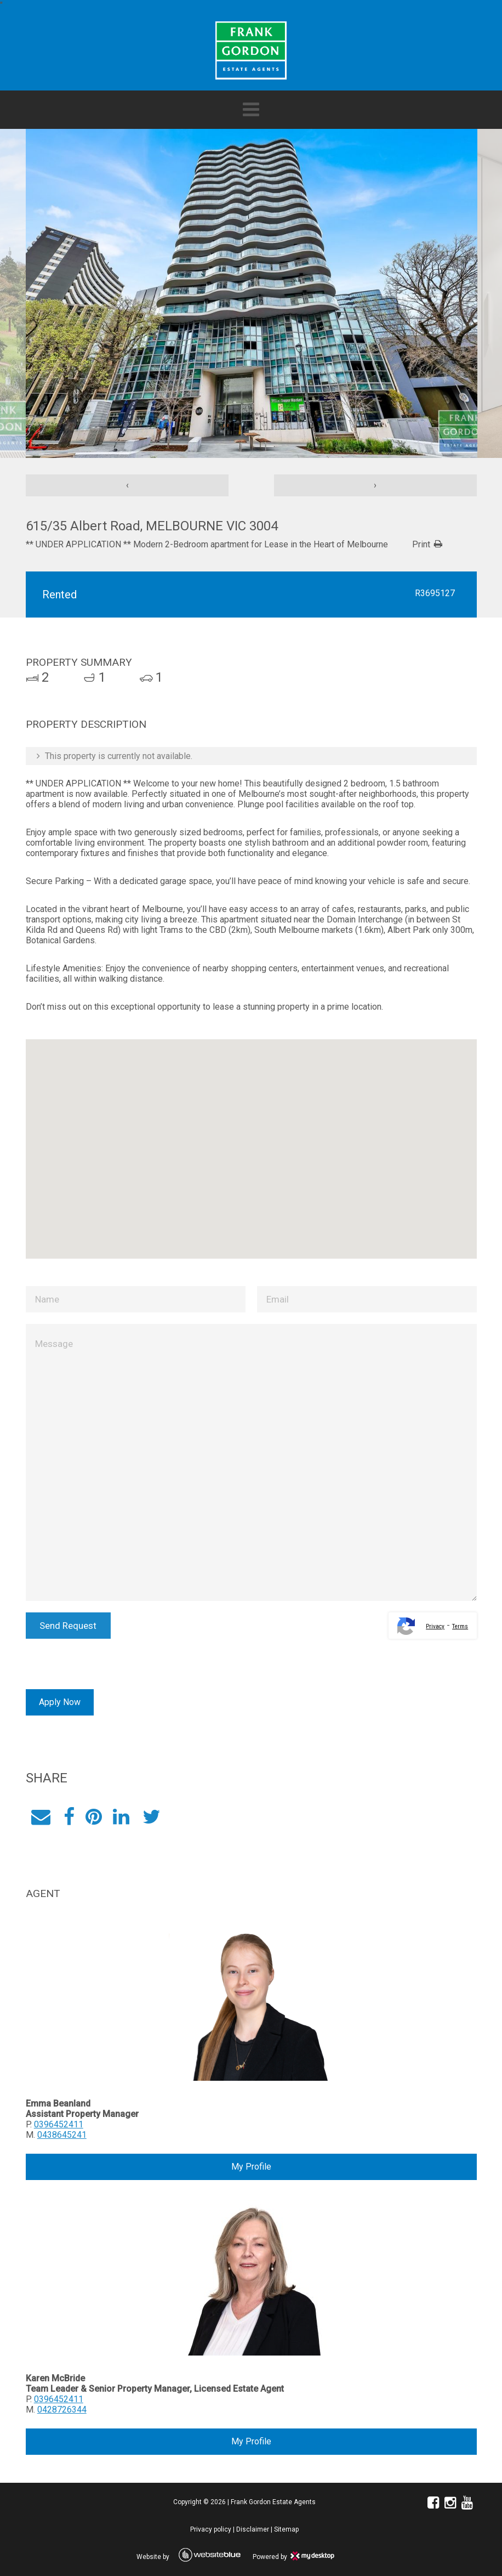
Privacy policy (210, 2529)
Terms (460, 1626)
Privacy (435, 1626)
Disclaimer (252, 2529)
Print (421, 544)
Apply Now (59, 1702)
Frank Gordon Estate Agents (273, 2502)
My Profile (251, 2166)
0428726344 (61, 2409)
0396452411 (58, 2124)
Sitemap (286, 2529)
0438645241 (61, 2135)
